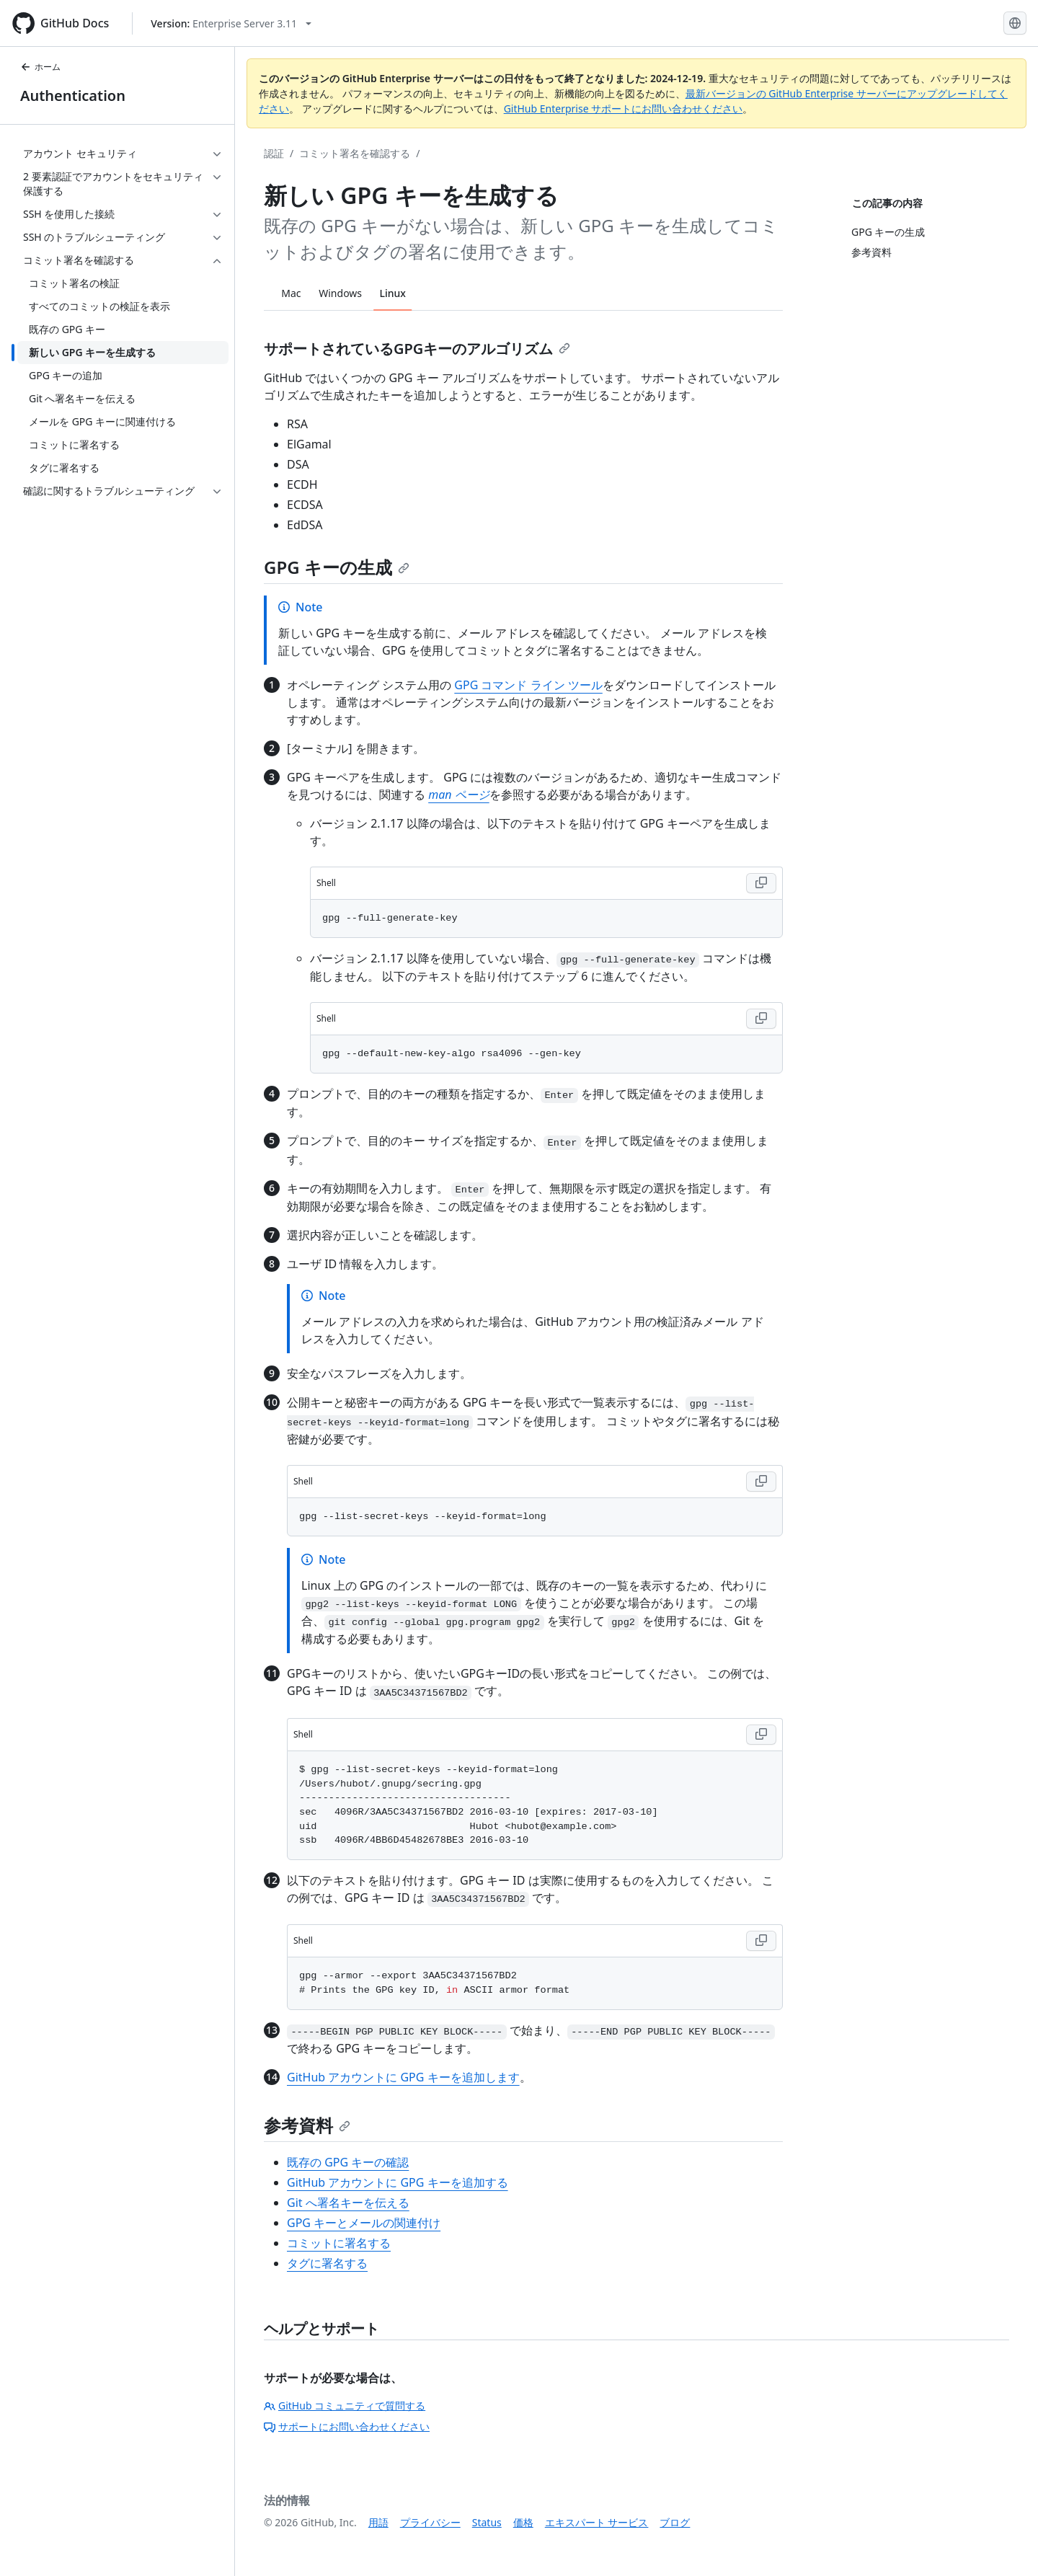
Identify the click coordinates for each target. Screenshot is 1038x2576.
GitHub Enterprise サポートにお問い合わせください (623, 108)
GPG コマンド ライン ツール (528, 685)
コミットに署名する (339, 2243)
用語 (378, 2522)
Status (487, 2522)
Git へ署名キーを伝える (348, 2202)
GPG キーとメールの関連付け (363, 2223)
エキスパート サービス (597, 2522)
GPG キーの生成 (336, 567)
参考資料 (307, 2125)
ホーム (40, 67)
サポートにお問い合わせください (347, 2426)
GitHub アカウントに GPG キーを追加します (403, 2077)
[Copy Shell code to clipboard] (761, 883)
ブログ (675, 2522)
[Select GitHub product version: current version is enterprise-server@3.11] (231, 23)
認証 (274, 153)
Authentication (72, 95)
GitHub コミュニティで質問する (344, 2405)
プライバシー (430, 2522)
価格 (523, 2522)
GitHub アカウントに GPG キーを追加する (397, 2182)
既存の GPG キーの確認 (348, 2162)
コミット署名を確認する (354, 153)
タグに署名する (327, 2263)
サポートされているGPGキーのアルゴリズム (417, 348)
